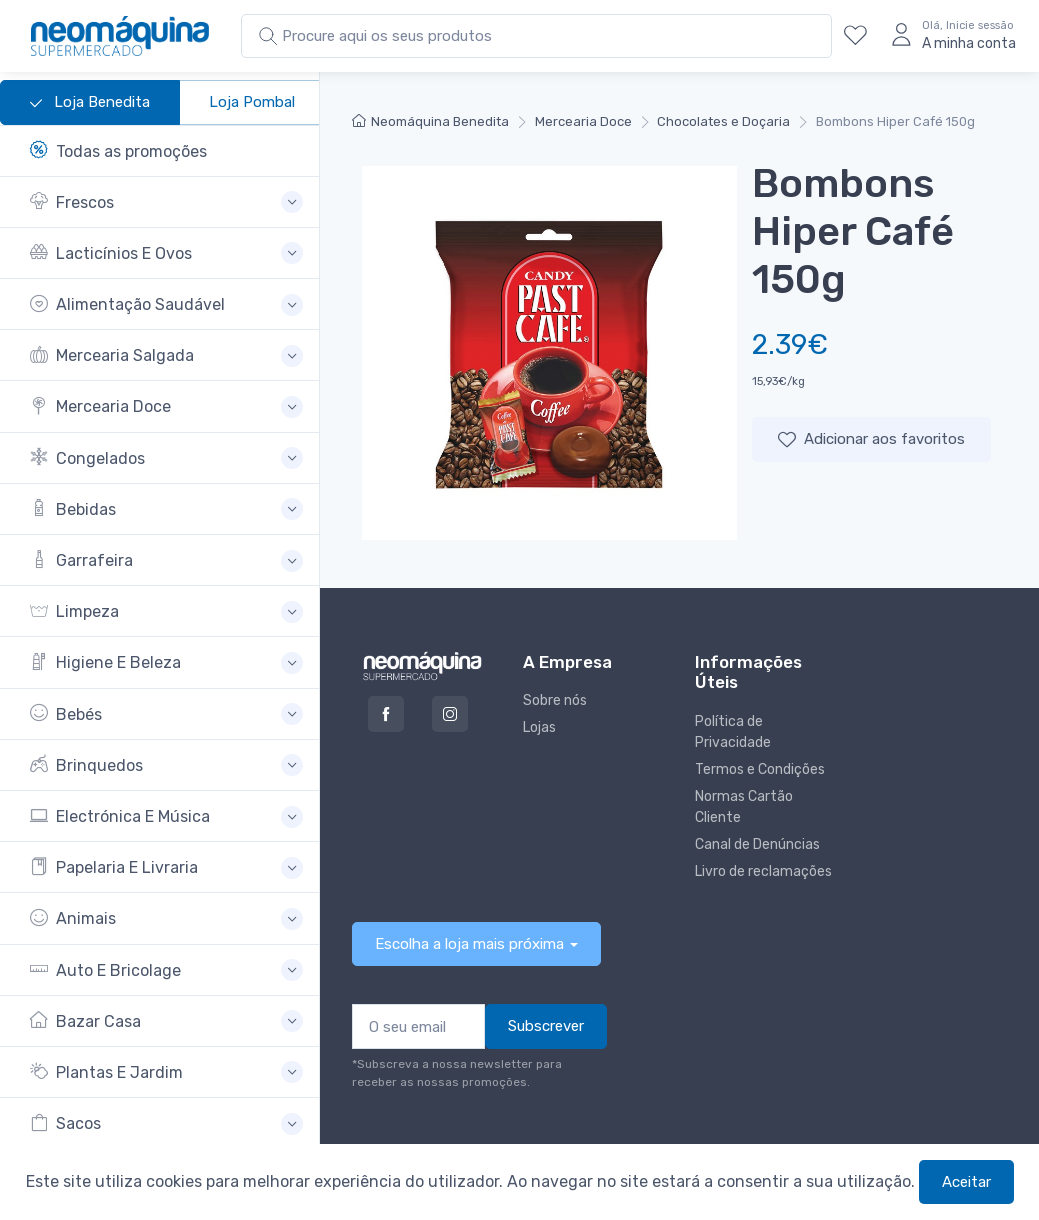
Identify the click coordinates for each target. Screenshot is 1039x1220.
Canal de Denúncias (757, 844)
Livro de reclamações (763, 871)
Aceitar (966, 1182)
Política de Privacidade (733, 732)
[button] (166, 202)
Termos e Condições (760, 769)
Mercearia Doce (583, 121)
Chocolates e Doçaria (723, 121)
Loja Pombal (252, 102)
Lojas (539, 727)
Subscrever (546, 1026)
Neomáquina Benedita (430, 121)
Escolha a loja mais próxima (469, 944)
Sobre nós (555, 700)
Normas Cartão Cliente (744, 807)
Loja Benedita (90, 103)
